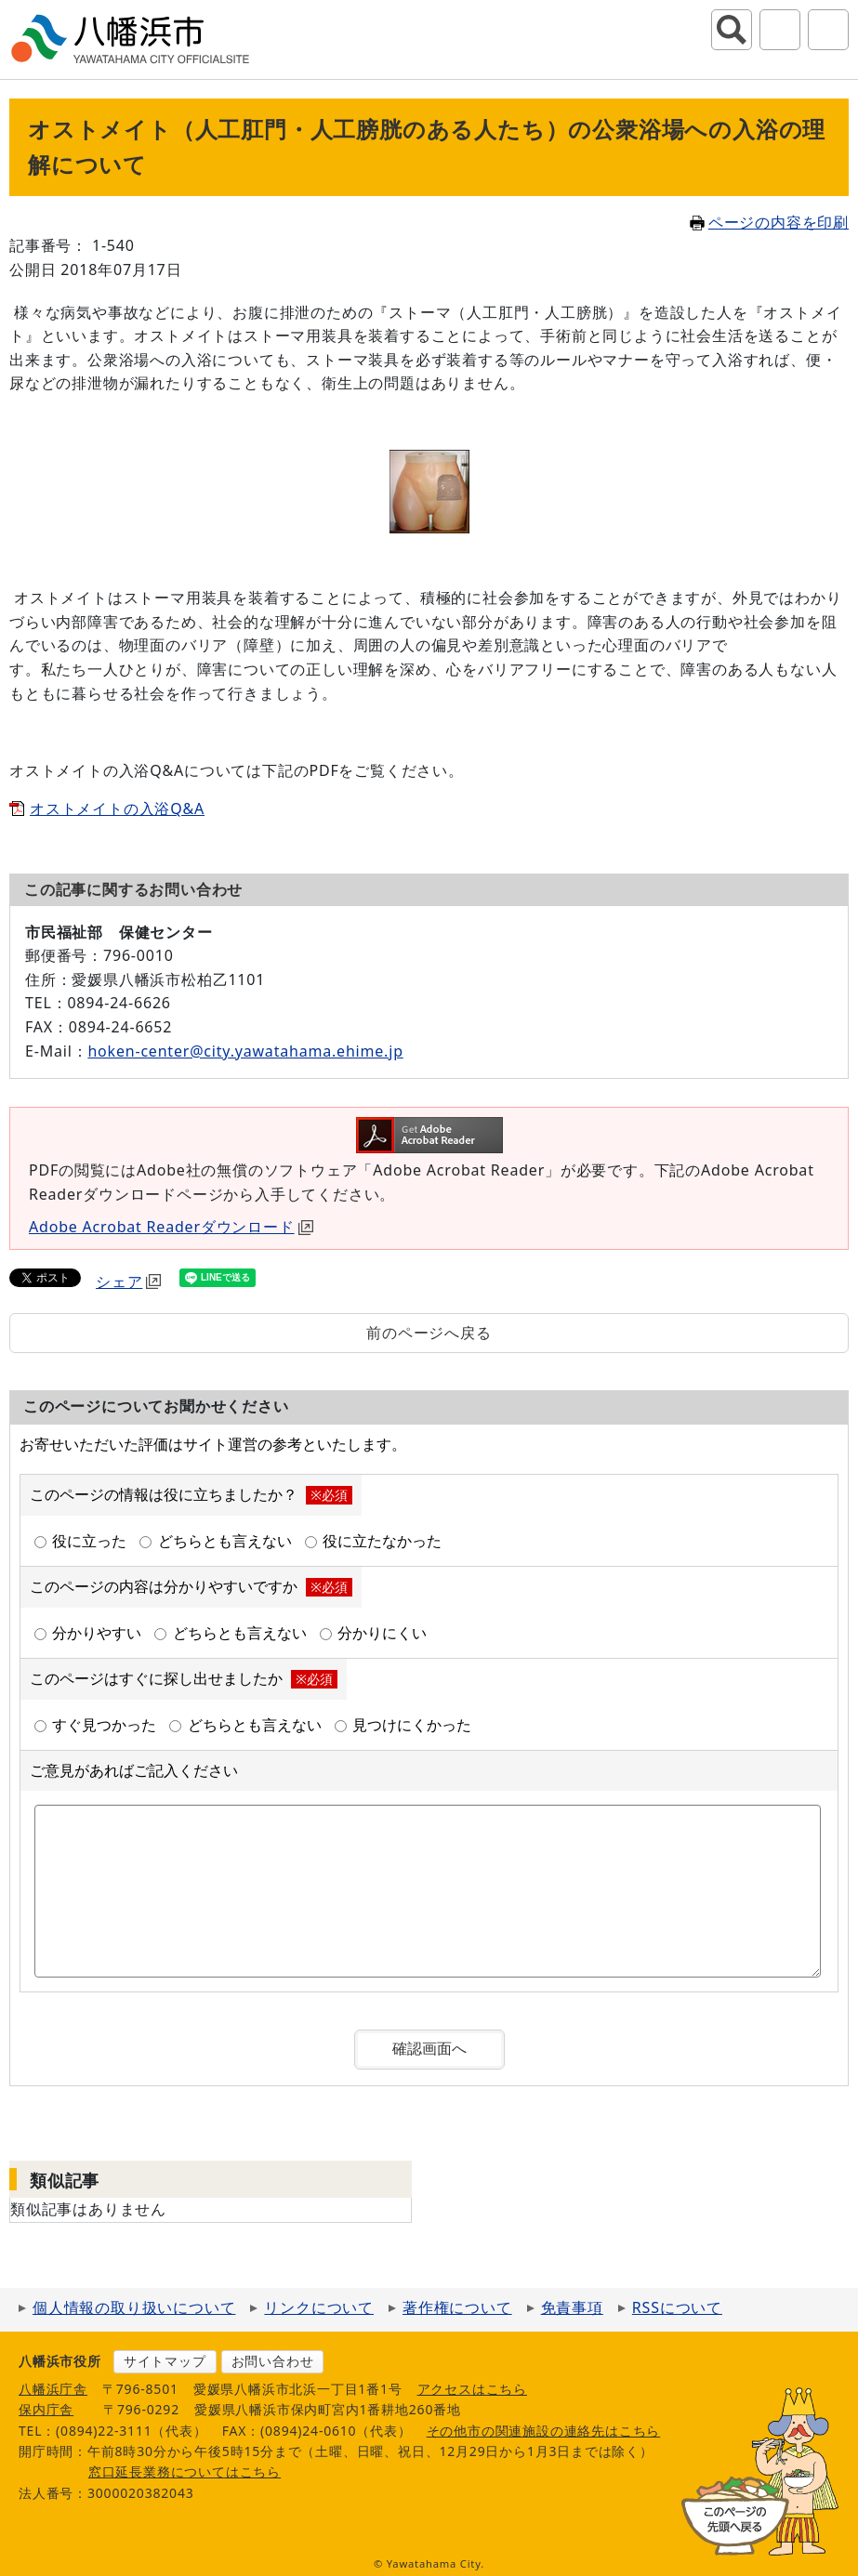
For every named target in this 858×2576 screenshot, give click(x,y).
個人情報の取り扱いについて (134, 2307)
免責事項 (572, 2307)
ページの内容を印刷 (769, 222)
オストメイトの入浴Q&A (117, 808)
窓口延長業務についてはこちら (184, 2471)
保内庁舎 (46, 2409)
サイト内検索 (731, 29)
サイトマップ (165, 2361)
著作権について (457, 2307)
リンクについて (319, 2307)
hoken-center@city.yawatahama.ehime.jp (245, 1051)
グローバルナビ (828, 29)
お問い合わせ (272, 2361)
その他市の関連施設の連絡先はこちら (544, 2430)
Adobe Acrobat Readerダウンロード (171, 1226)
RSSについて (677, 2307)
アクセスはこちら (472, 2389)
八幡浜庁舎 (53, 2389)
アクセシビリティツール (779, 29)
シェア (128, 1281)
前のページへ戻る (428, 1332)
